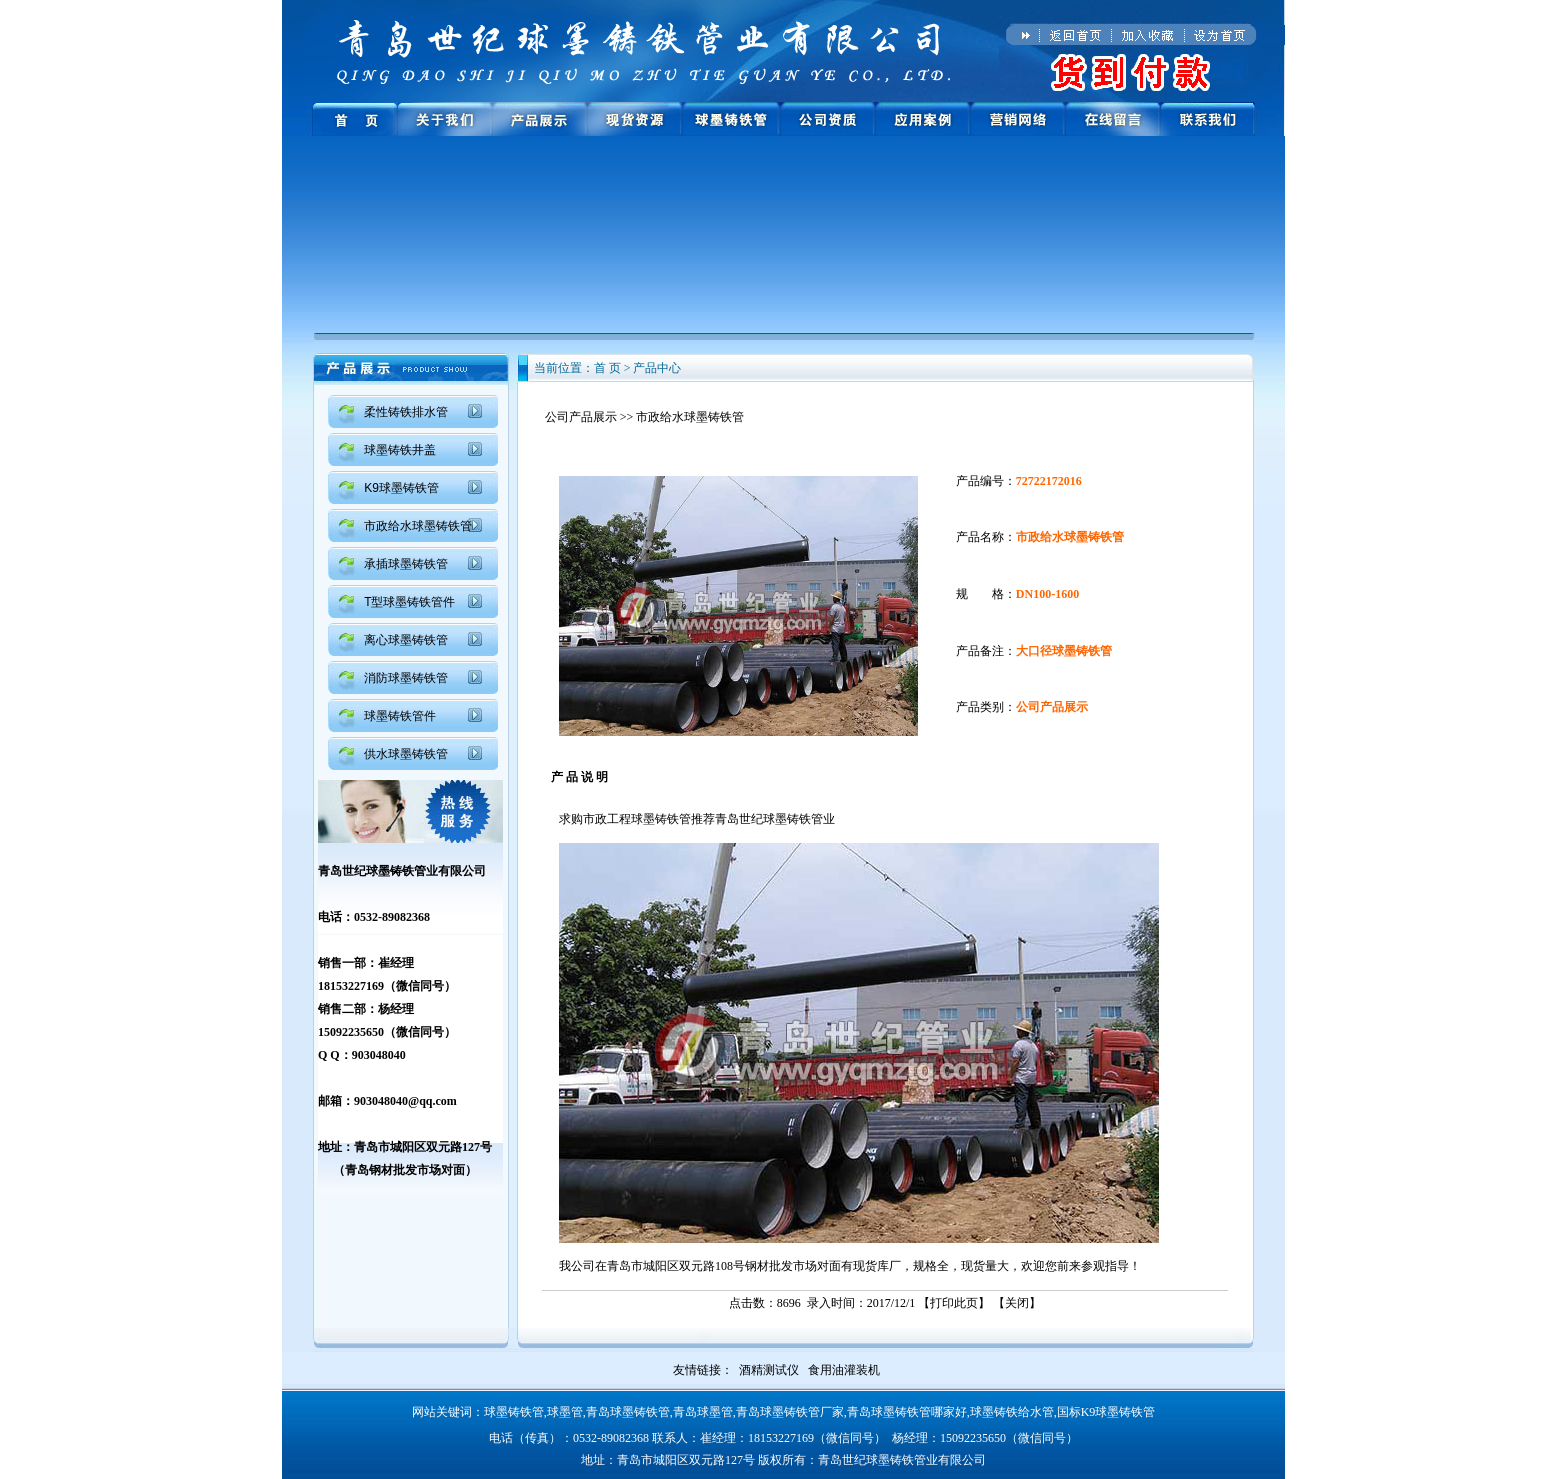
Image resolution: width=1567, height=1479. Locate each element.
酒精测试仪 (769, 1370)
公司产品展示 (581, 417)
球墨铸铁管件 (400, 716)
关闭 (1017, 1303)
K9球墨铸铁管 (401, 488)
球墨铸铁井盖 (400, 450)
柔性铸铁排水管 (406, 412)
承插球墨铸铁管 (406, 564)
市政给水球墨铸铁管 (418, 526)
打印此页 (954, 1303)
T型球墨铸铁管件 (409, 602)
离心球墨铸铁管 (406, 640)
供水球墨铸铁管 (406, 754)
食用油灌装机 (844, 1370)
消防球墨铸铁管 (406, 678)
